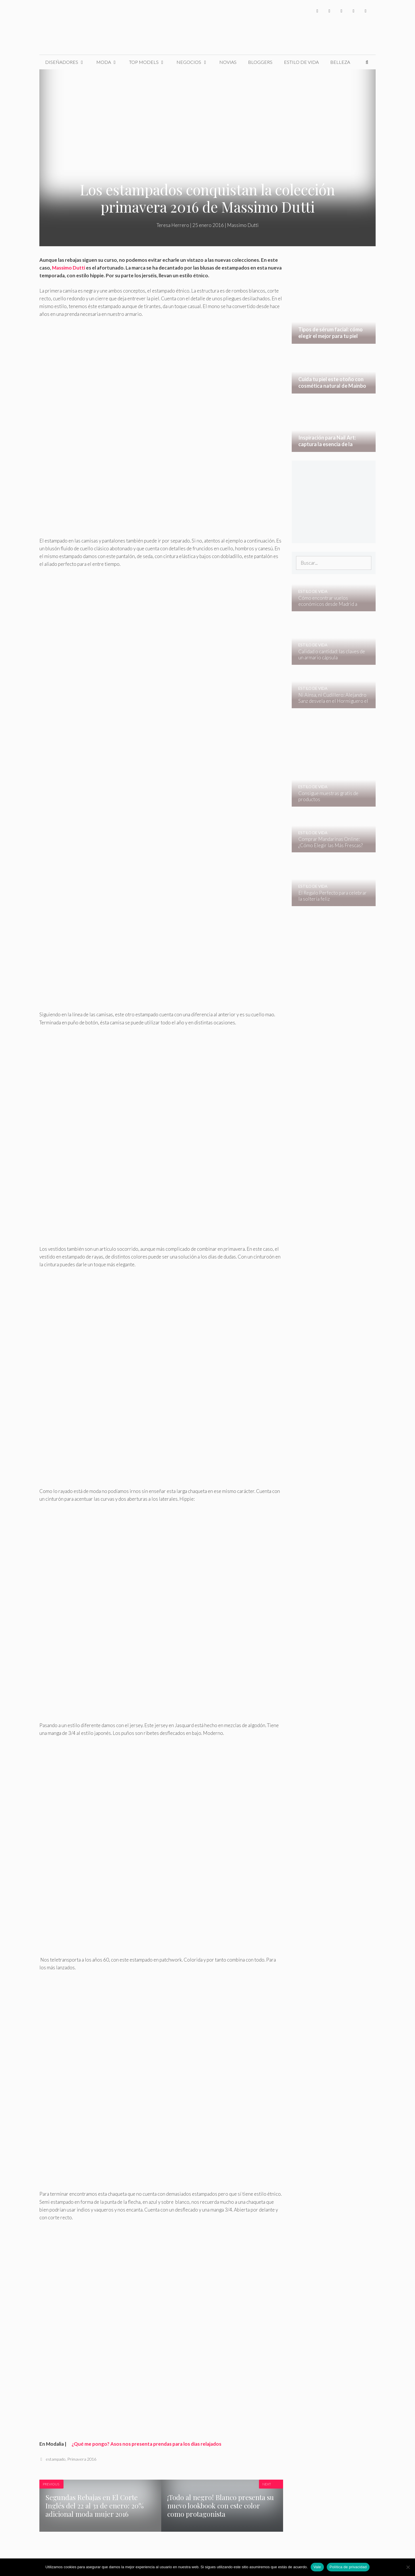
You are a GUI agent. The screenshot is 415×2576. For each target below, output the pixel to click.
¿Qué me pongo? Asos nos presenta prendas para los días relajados (144, 2444)
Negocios (195, 62)
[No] (408, 2567)
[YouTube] (353, 11)
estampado (56, 2459)
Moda (109, 62)
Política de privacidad (348, 2567)
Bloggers (260, 62)
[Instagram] (341, 11)
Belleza (340, 62)
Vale (317, 2567)
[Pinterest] (365, 11)
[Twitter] (329, 11)
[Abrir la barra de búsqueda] (367, 62)
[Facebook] (317, 11)
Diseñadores (68, 62)
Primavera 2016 (81, 2459)
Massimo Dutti (243, 225)
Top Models (150, 62)
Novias (228, 62)
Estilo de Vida (301, 62)
